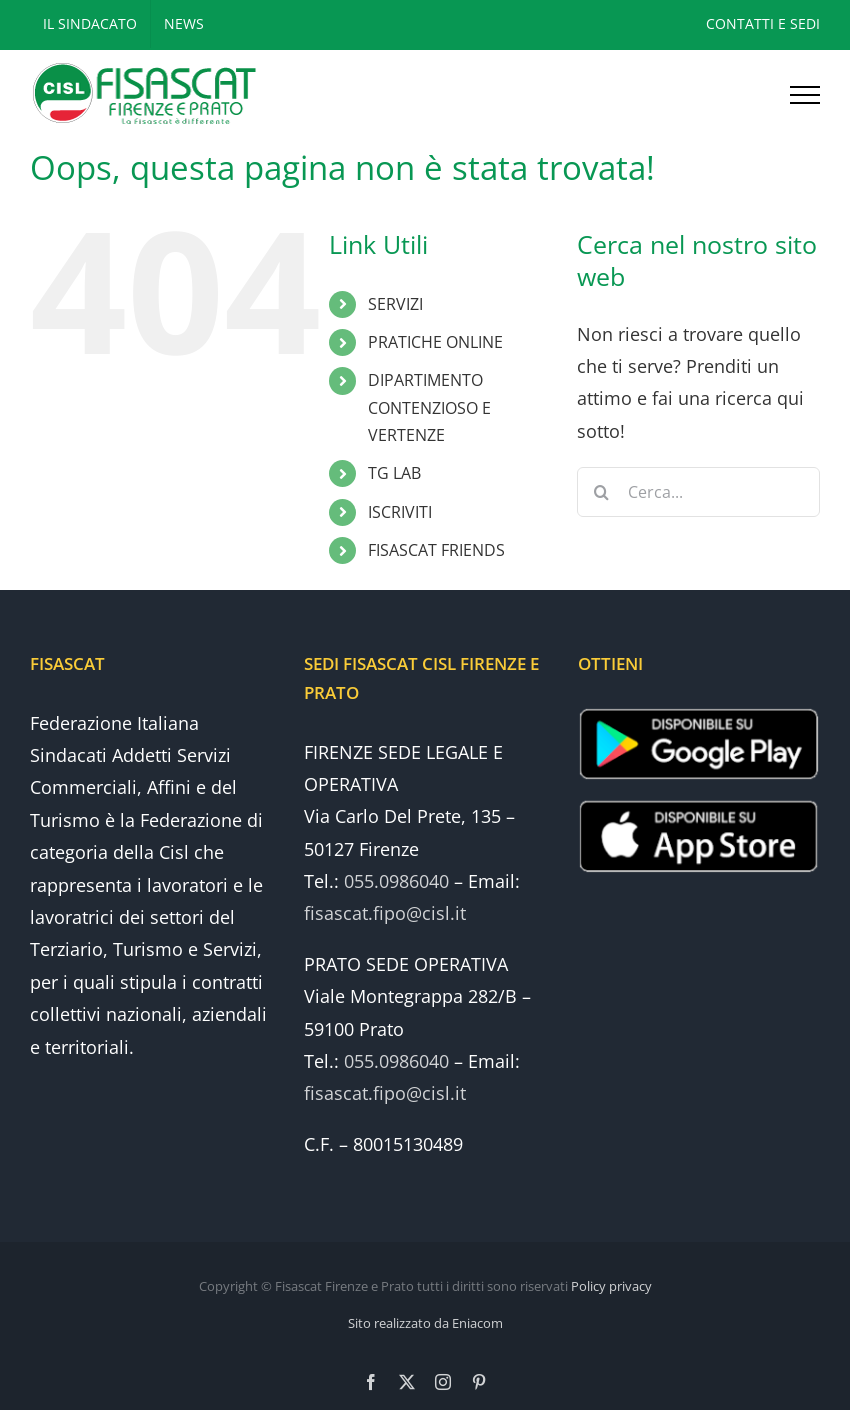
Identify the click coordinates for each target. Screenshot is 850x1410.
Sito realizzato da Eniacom (425, 1323)
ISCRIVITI (400, 512)
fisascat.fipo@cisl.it (385, 913)
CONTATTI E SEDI (763, 23)
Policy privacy (611, 1286)
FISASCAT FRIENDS (436, 550)
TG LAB (394, 473)
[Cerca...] (698, 492)
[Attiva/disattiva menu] (805, 95)
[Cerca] (602, 492)
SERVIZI (395, 304)
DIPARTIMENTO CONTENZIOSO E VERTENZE (429, 407)
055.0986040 (396, 881)
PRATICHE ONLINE (435, 342)
